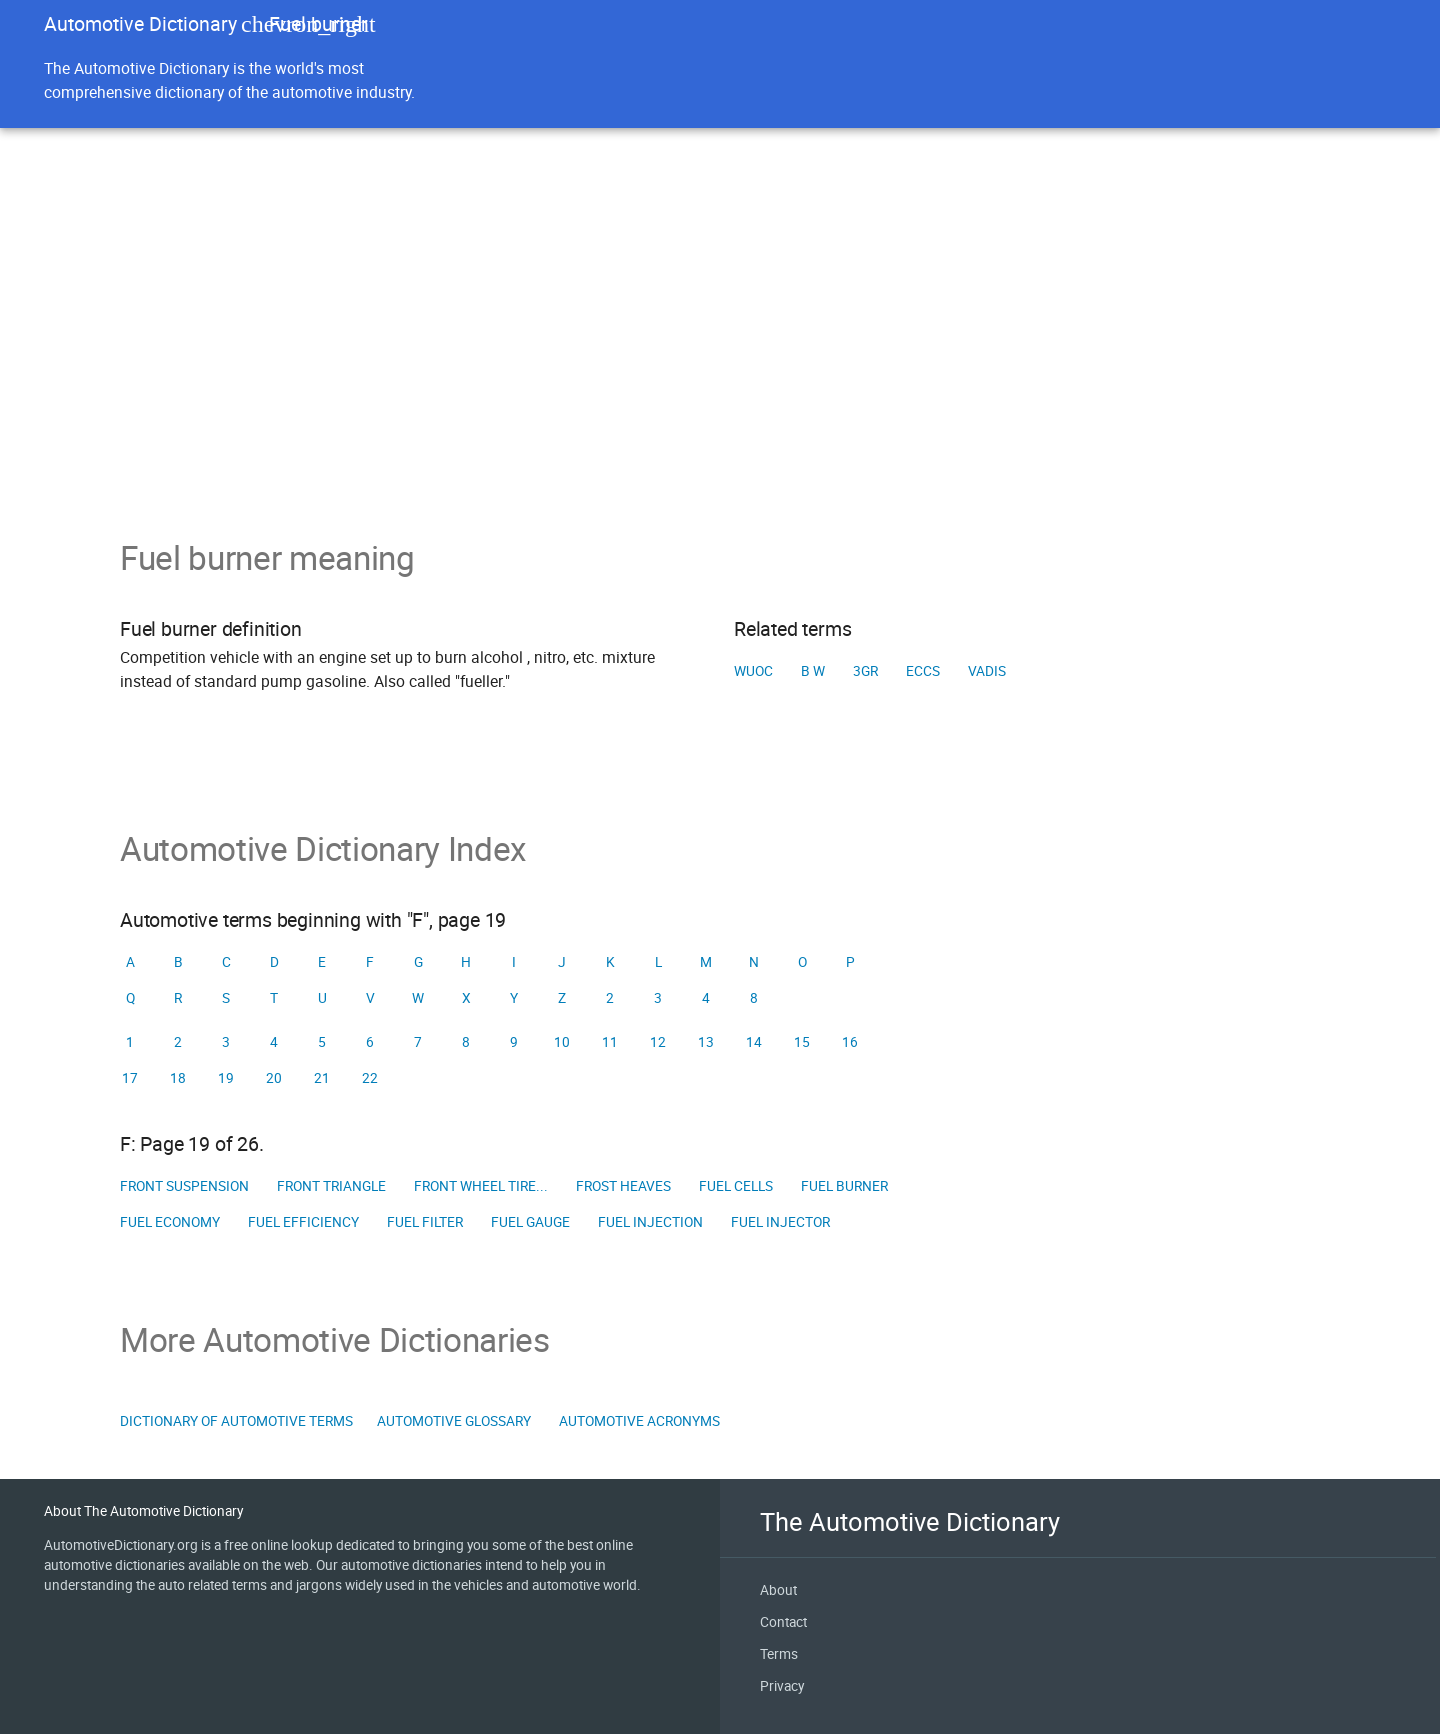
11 (610, 1042)
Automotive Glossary (454, 1421)
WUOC (753, 671)
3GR (865, 671)
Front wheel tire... (481, 1186)
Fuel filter (425, 1222)
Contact (783, 1622)
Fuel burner (844, 1186)
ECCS (923, 671)
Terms (779, 1654)
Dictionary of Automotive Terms (236, 1421)
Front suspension (184, 1186)
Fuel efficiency (303, 1222)
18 (178, 1078)
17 (130, 1078)
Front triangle (331, 1186)
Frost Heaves (623, 1186)
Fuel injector (780, 1222)
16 (850, 1042)
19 (226, 1078)
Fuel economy (170, 1222)
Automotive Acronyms (639, 1421)
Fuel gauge (530, 1222)
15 (802, 1042)
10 (562, 1042)
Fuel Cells (736, 1186)
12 (658, 1042)
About (778, 1590)
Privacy (782, 1686)
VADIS (987, 671)
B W (813, 671)
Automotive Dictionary (140, 23)
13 (706, 1042)
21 (322, 1078)
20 (274, 1078)
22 (370, 1078)
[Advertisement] (720, 388)
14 (754, 1042)
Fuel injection (650, 1222)
